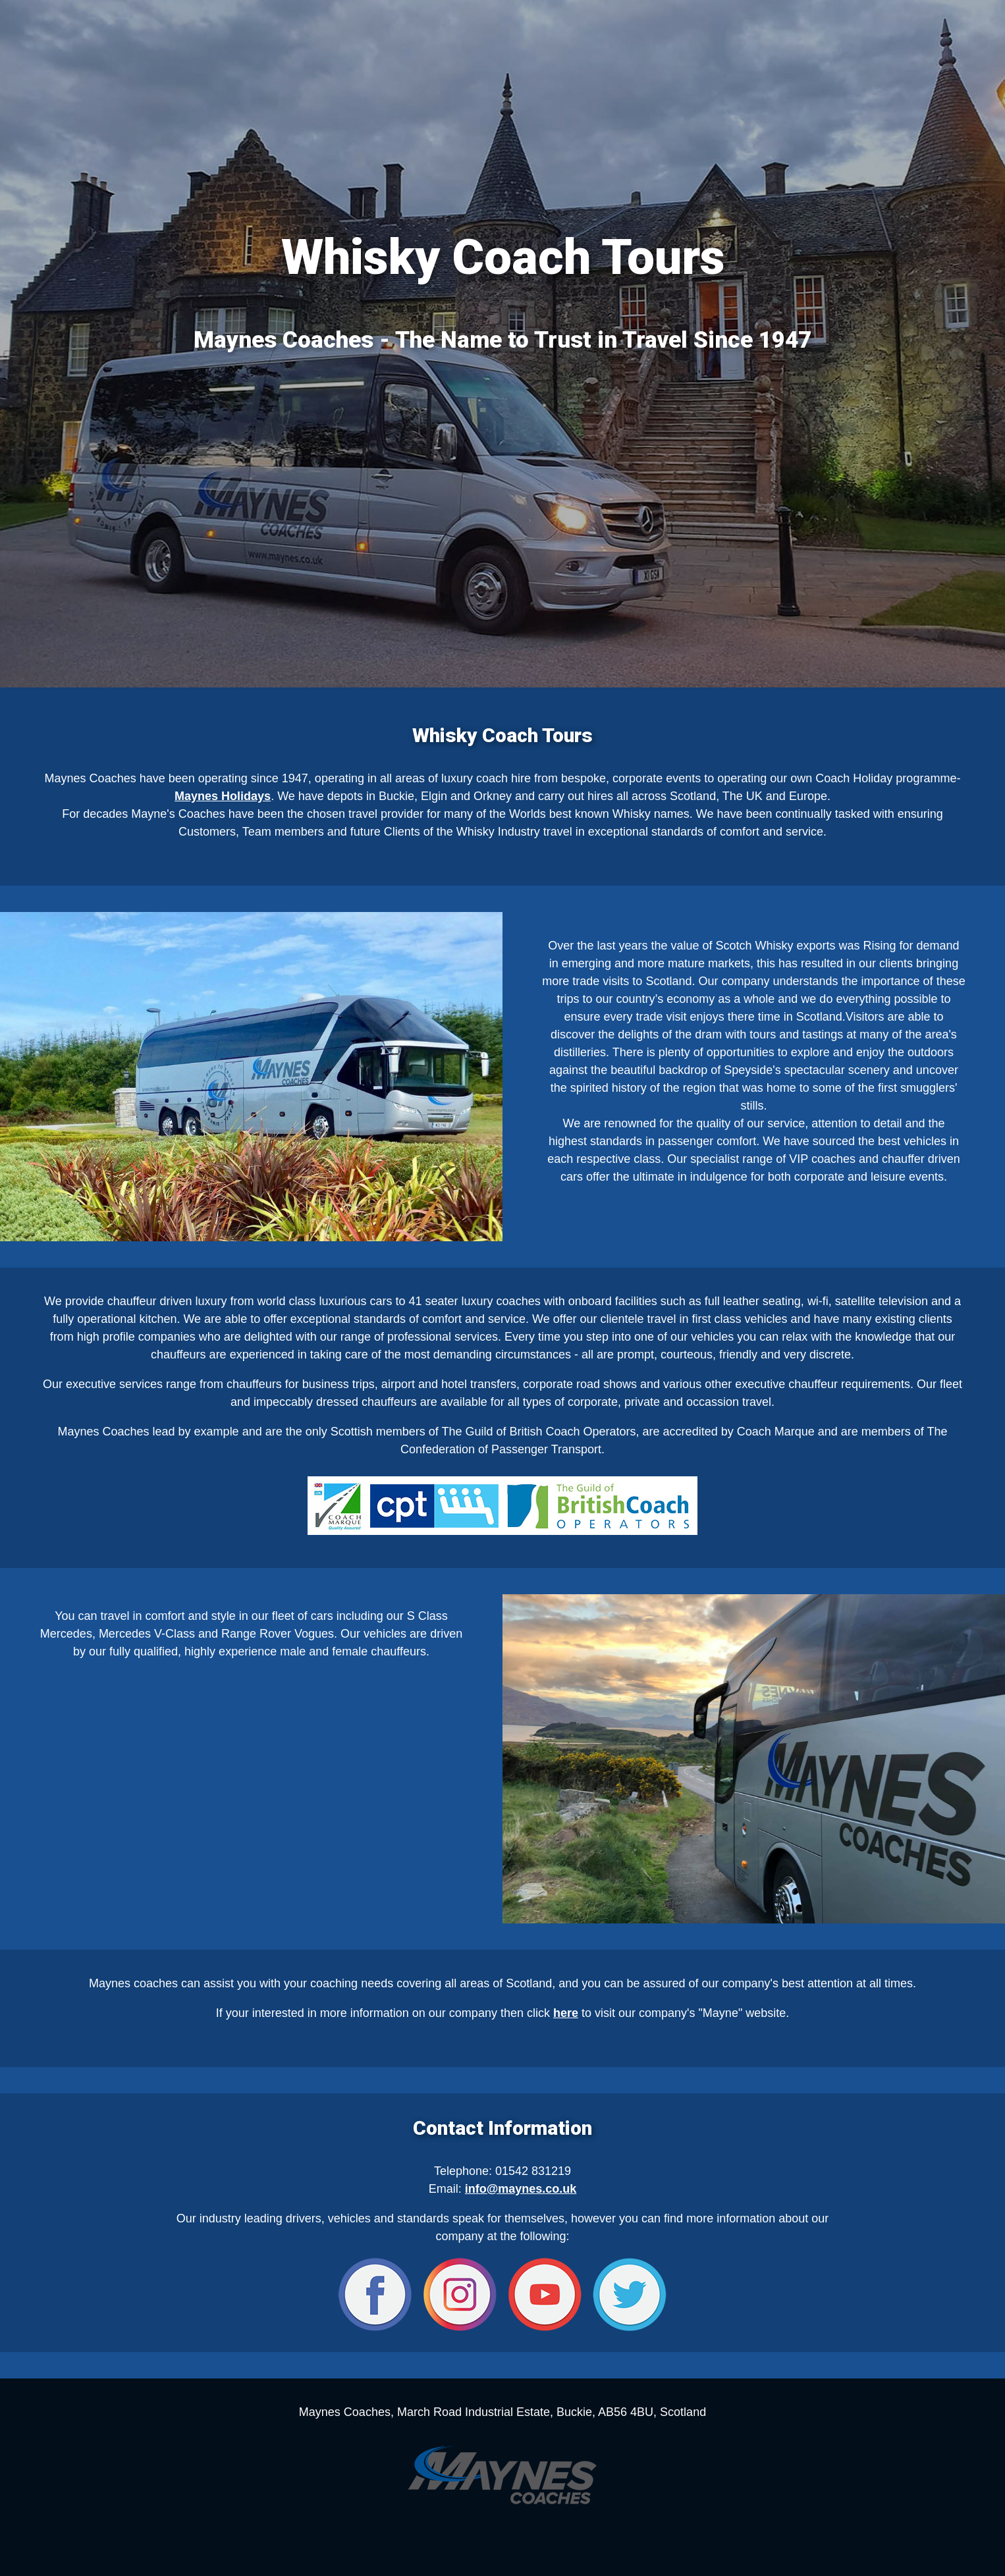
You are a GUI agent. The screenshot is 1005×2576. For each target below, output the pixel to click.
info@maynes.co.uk (521, 2188)
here (565, 2013)
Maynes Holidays (223, 796)
